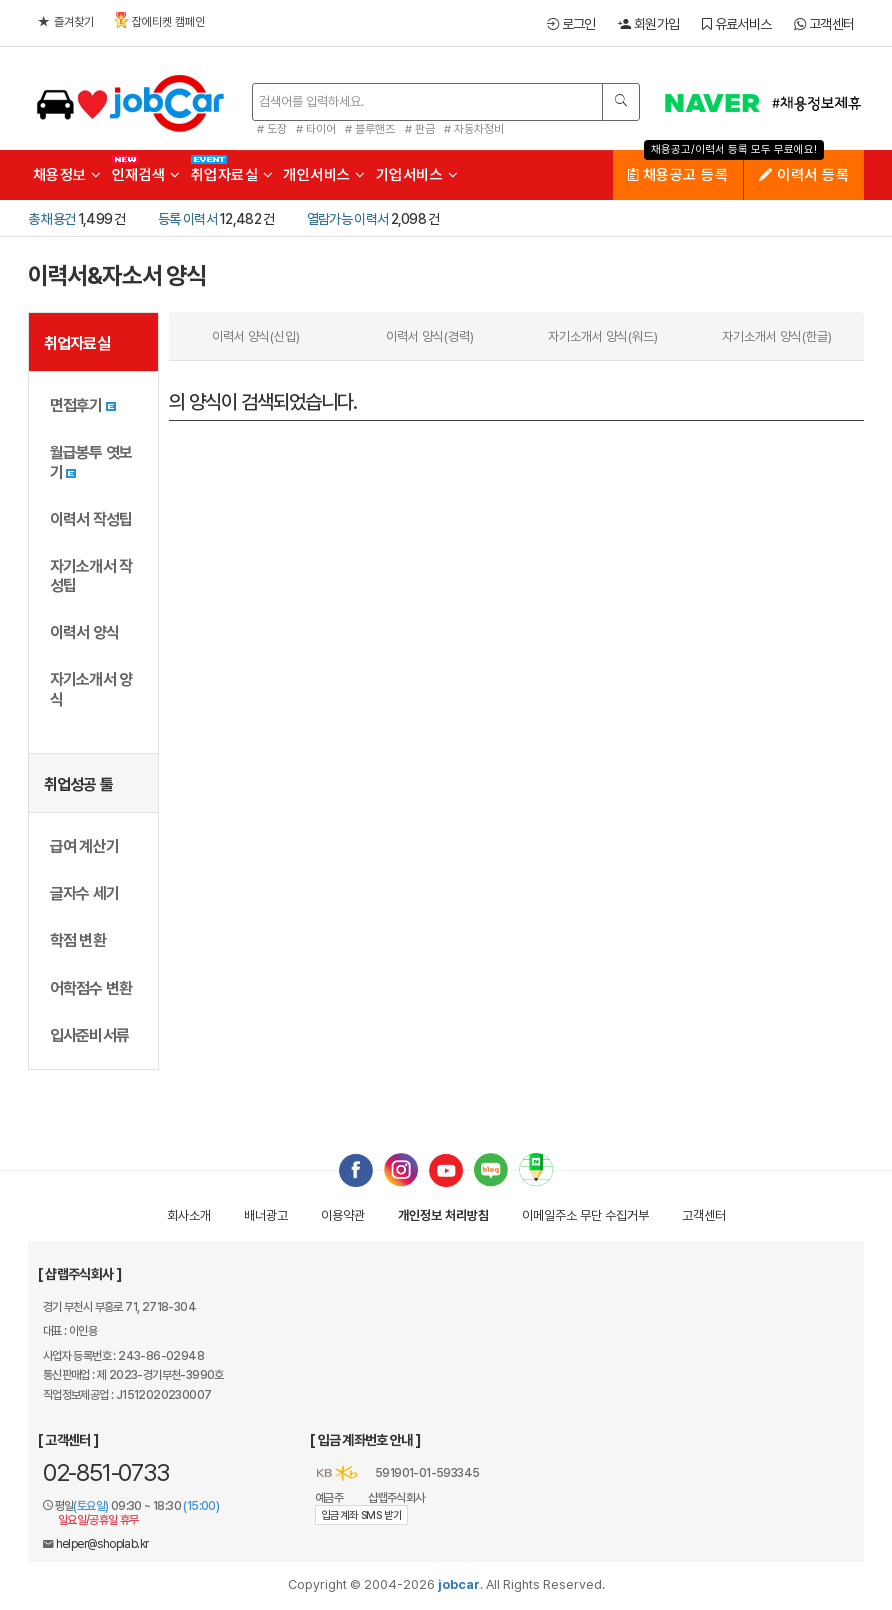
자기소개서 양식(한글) (777, 336)
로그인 (571, 24)
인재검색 (146, 175)
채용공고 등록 (678, 175)
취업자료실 (232, 175)
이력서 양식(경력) (430, 336)
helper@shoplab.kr (102, 1544)
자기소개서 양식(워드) (603, 336)
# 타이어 (316, 129)
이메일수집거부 (585, 1215)
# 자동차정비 (474, 129)
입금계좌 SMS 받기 (361, 1515)
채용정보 (67, 175)
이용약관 (343, 1215)
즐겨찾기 (66, 22)
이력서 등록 (804, 175)
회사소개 (189, 1215)
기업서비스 (417, 175)
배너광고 (266, 1215)
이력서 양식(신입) (256, 336)
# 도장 (272, 129)
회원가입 (648, 24)
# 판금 (420, 129)
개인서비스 (324, 175)
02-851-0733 (106, 1472)
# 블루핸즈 (370, 129)
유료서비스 (736, 24)
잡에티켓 (159, 20)
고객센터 (824, 24)
